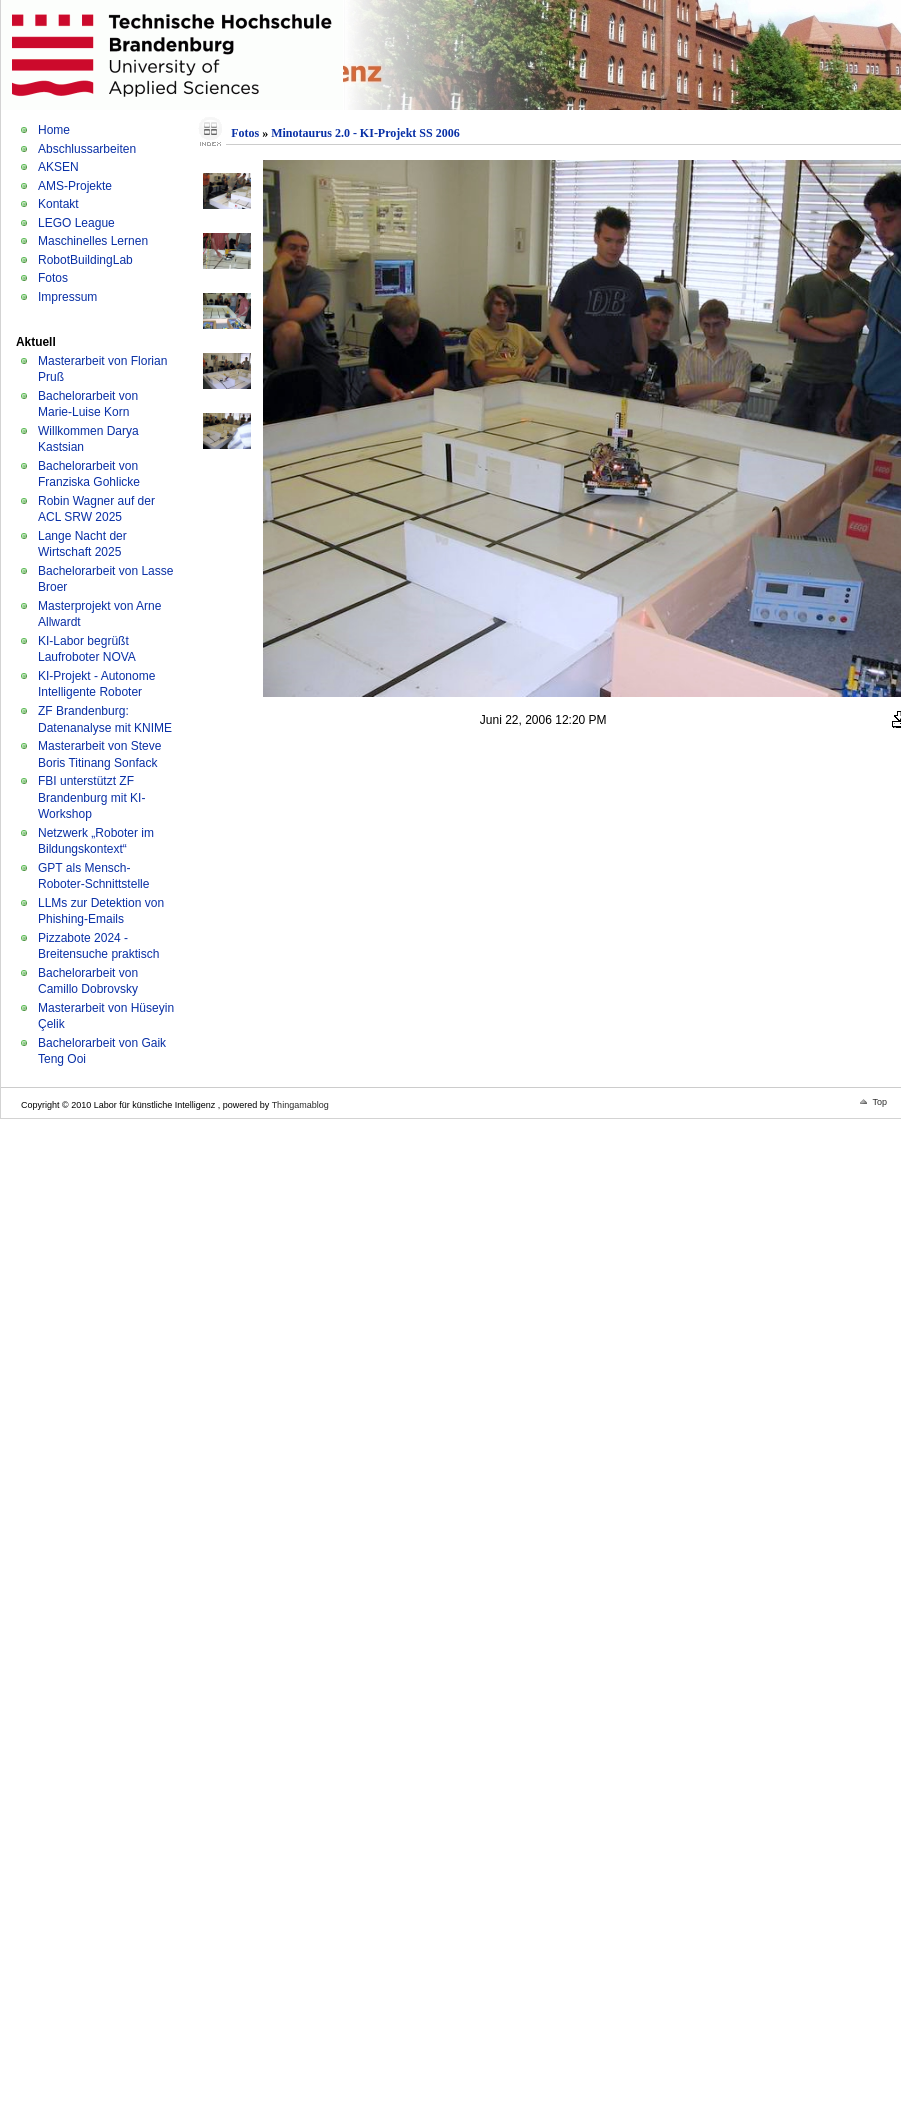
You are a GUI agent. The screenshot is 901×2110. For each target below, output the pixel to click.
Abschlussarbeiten (87, 149)
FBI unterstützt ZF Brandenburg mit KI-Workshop (91, 797)
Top (879, 1102)
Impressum (67, 297)
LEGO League (76, 223)
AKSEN (58, 167)
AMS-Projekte (75, 186)
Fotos (53, 278)
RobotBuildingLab (85, 260)
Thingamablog (300, 1105)
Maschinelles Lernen (93, 241)
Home (54, 130)
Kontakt (58, 204)
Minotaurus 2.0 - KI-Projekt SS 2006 (365, 133)
